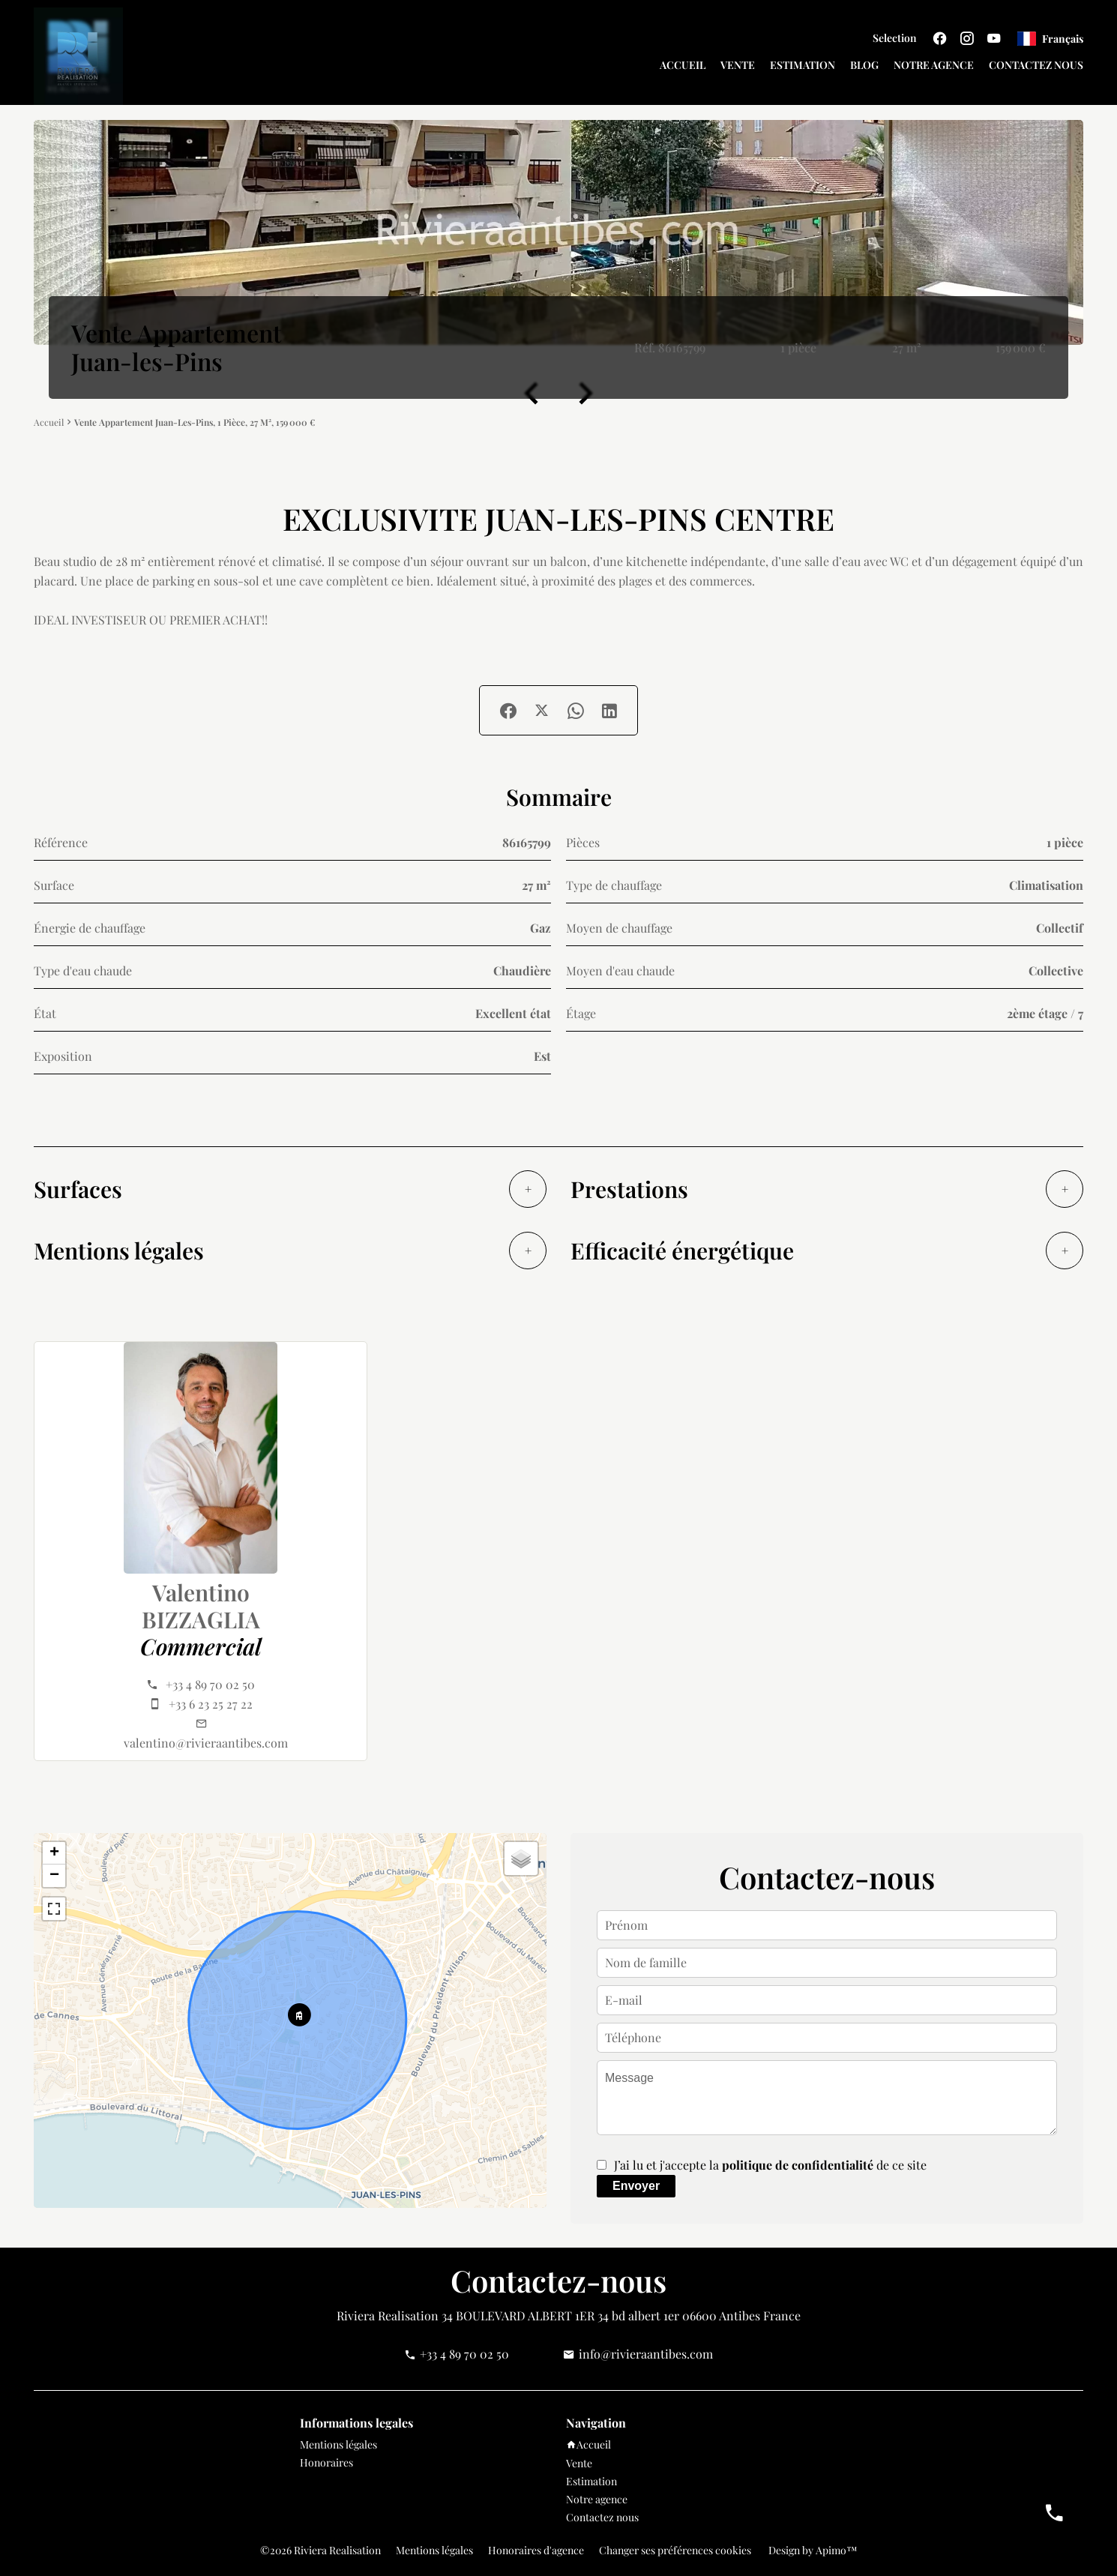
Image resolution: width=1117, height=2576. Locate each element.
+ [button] (54, 1853)
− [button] (54, 1876)
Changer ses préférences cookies (675, 2550)
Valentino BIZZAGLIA (201, 1605)
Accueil (49, 422)
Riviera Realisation (388, 2315)
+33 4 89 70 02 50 (210, 1684)
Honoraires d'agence (536, 2550)
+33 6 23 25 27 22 (211, 1704)
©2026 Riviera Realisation (320, 2550)
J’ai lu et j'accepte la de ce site (770, 2165)
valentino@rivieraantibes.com (206, 1743)
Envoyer (636, 2185)
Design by (812, 2550)
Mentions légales (434, 2550)
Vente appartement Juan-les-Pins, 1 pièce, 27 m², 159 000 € (194, 422)
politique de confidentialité (797, 2165)
